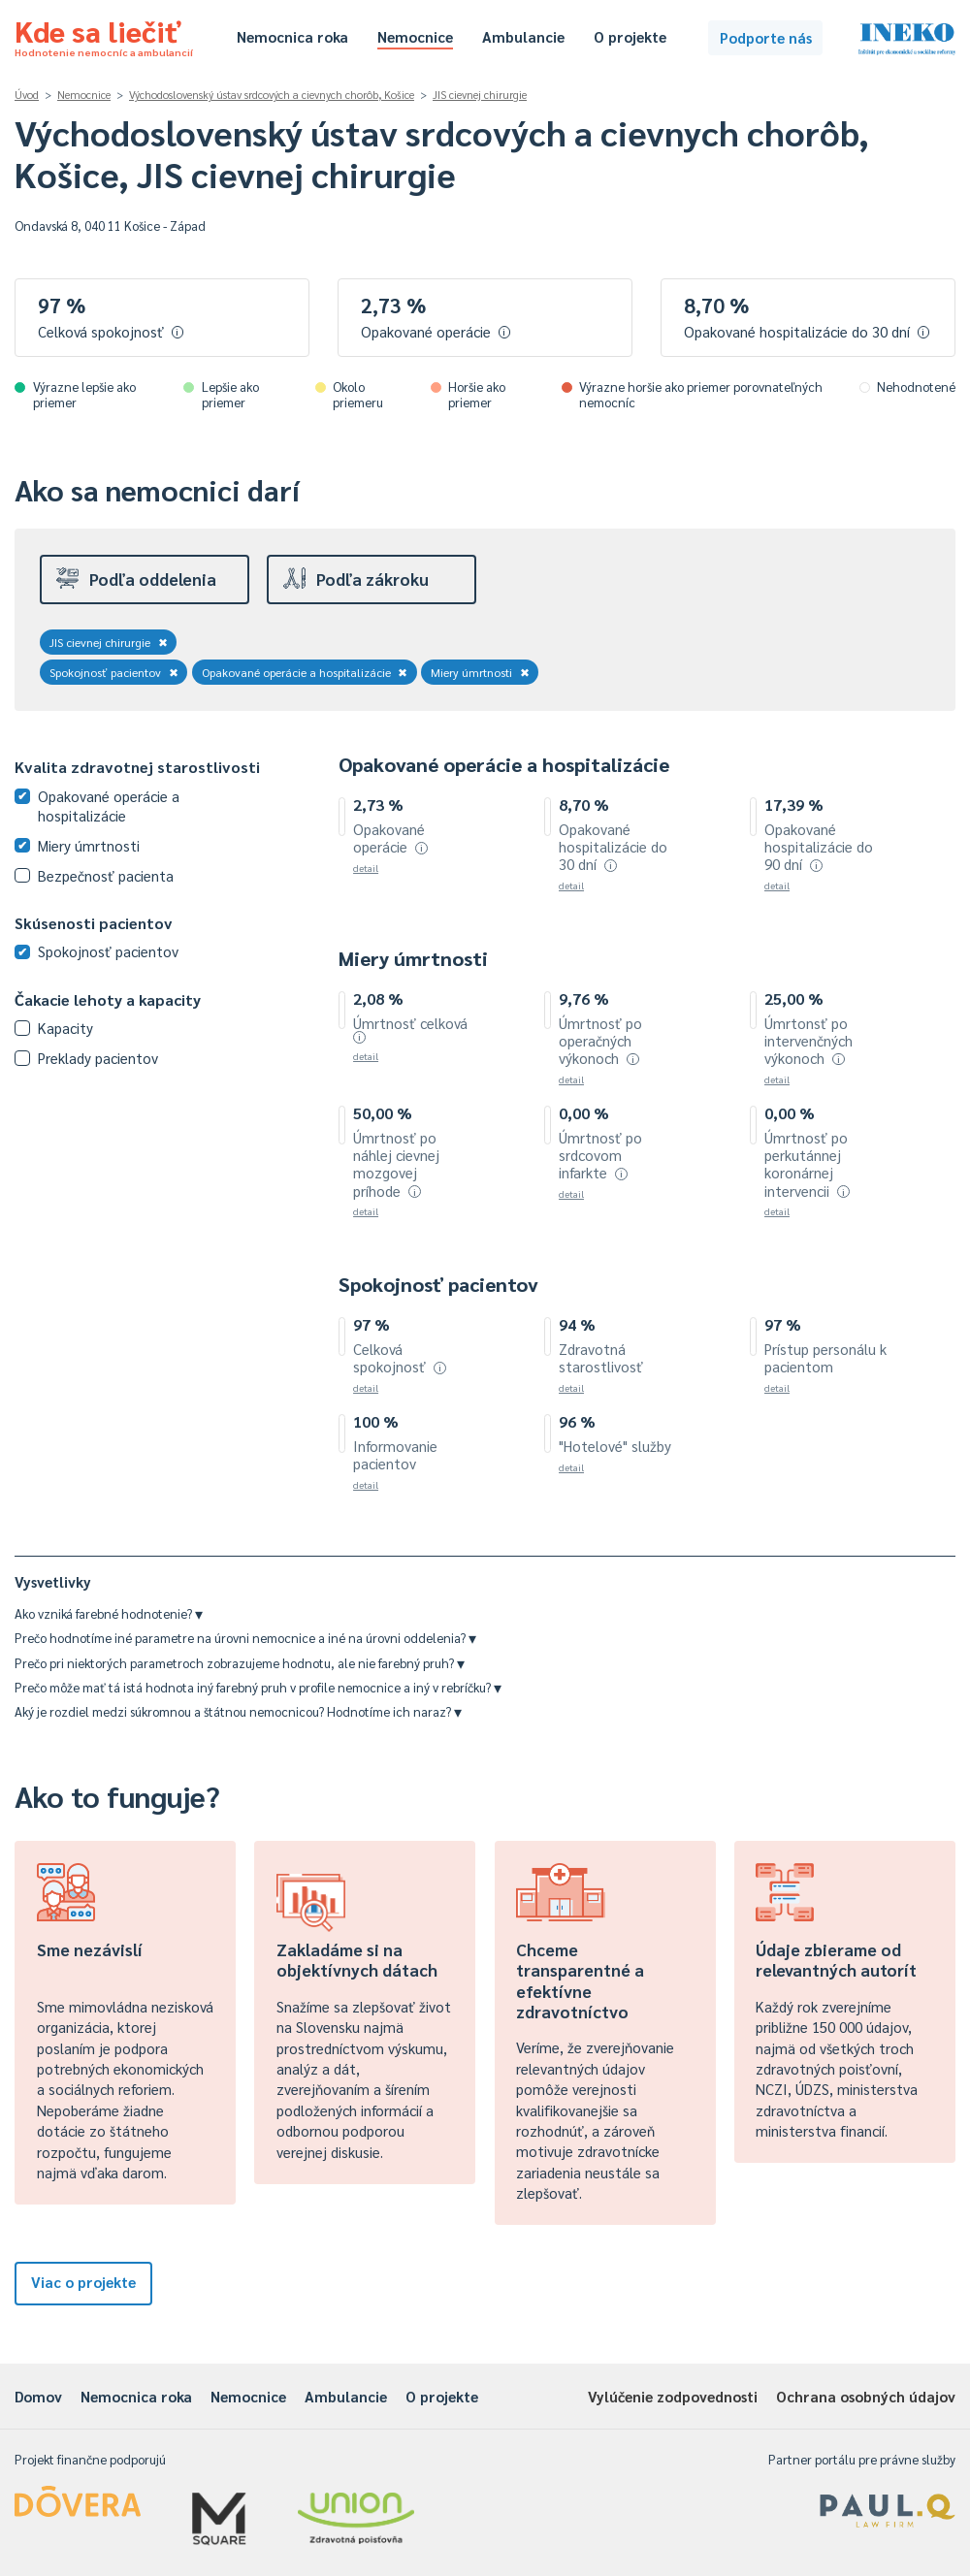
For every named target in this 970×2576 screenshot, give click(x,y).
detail (365, 867)
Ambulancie (523, 36)
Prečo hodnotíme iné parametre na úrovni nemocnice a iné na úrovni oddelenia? (245, 1637)
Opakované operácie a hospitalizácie (305, 672)
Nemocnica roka (292, 36)
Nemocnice (415, 36)
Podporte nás (766, 37)
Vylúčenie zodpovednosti (673, 2396)
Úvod (27, 94)
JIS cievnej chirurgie (480, 94)
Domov (38, 2396)
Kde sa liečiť (104, 35)
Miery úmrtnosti (480, 672)
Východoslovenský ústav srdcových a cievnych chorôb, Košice (271, 94)
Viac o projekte (83, 2281)
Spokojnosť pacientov (113, 672)
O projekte (630, 36)
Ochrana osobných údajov (865, 2396)
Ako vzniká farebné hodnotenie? (109, 1613)
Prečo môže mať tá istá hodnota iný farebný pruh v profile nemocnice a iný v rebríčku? (258, 1687)
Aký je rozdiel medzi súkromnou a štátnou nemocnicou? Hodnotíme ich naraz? (238, 1711)
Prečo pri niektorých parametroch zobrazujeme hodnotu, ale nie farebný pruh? (240, 1663)
